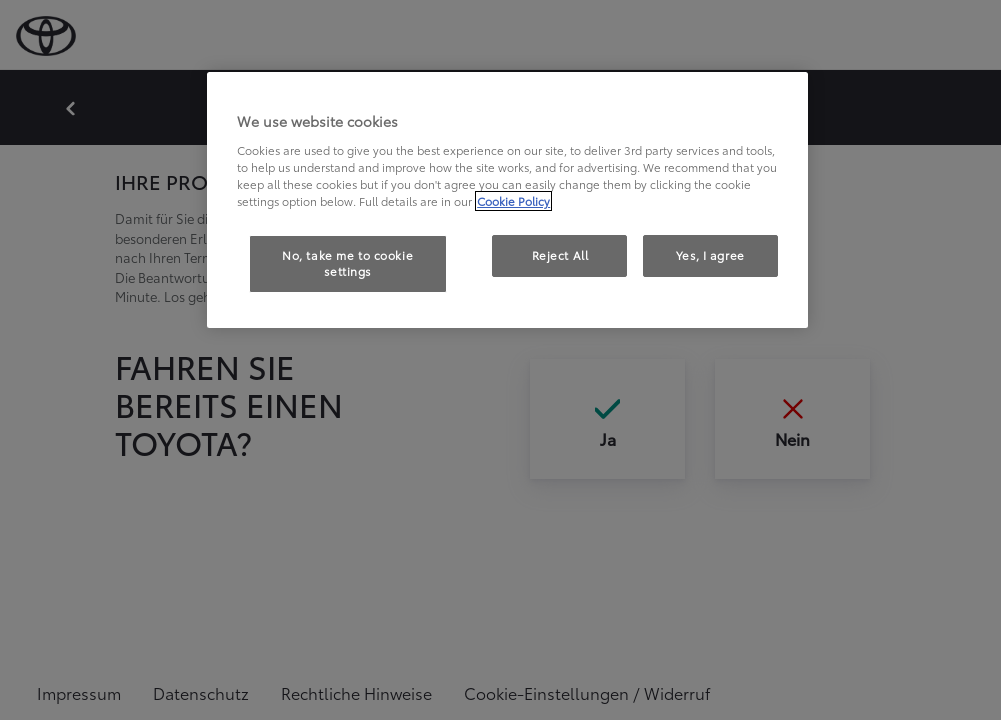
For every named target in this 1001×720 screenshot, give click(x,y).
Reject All (560, 255)
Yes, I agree (710, 255)
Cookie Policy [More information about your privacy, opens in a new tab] (513, 201)
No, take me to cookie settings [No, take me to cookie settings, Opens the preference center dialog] (347, 263)
